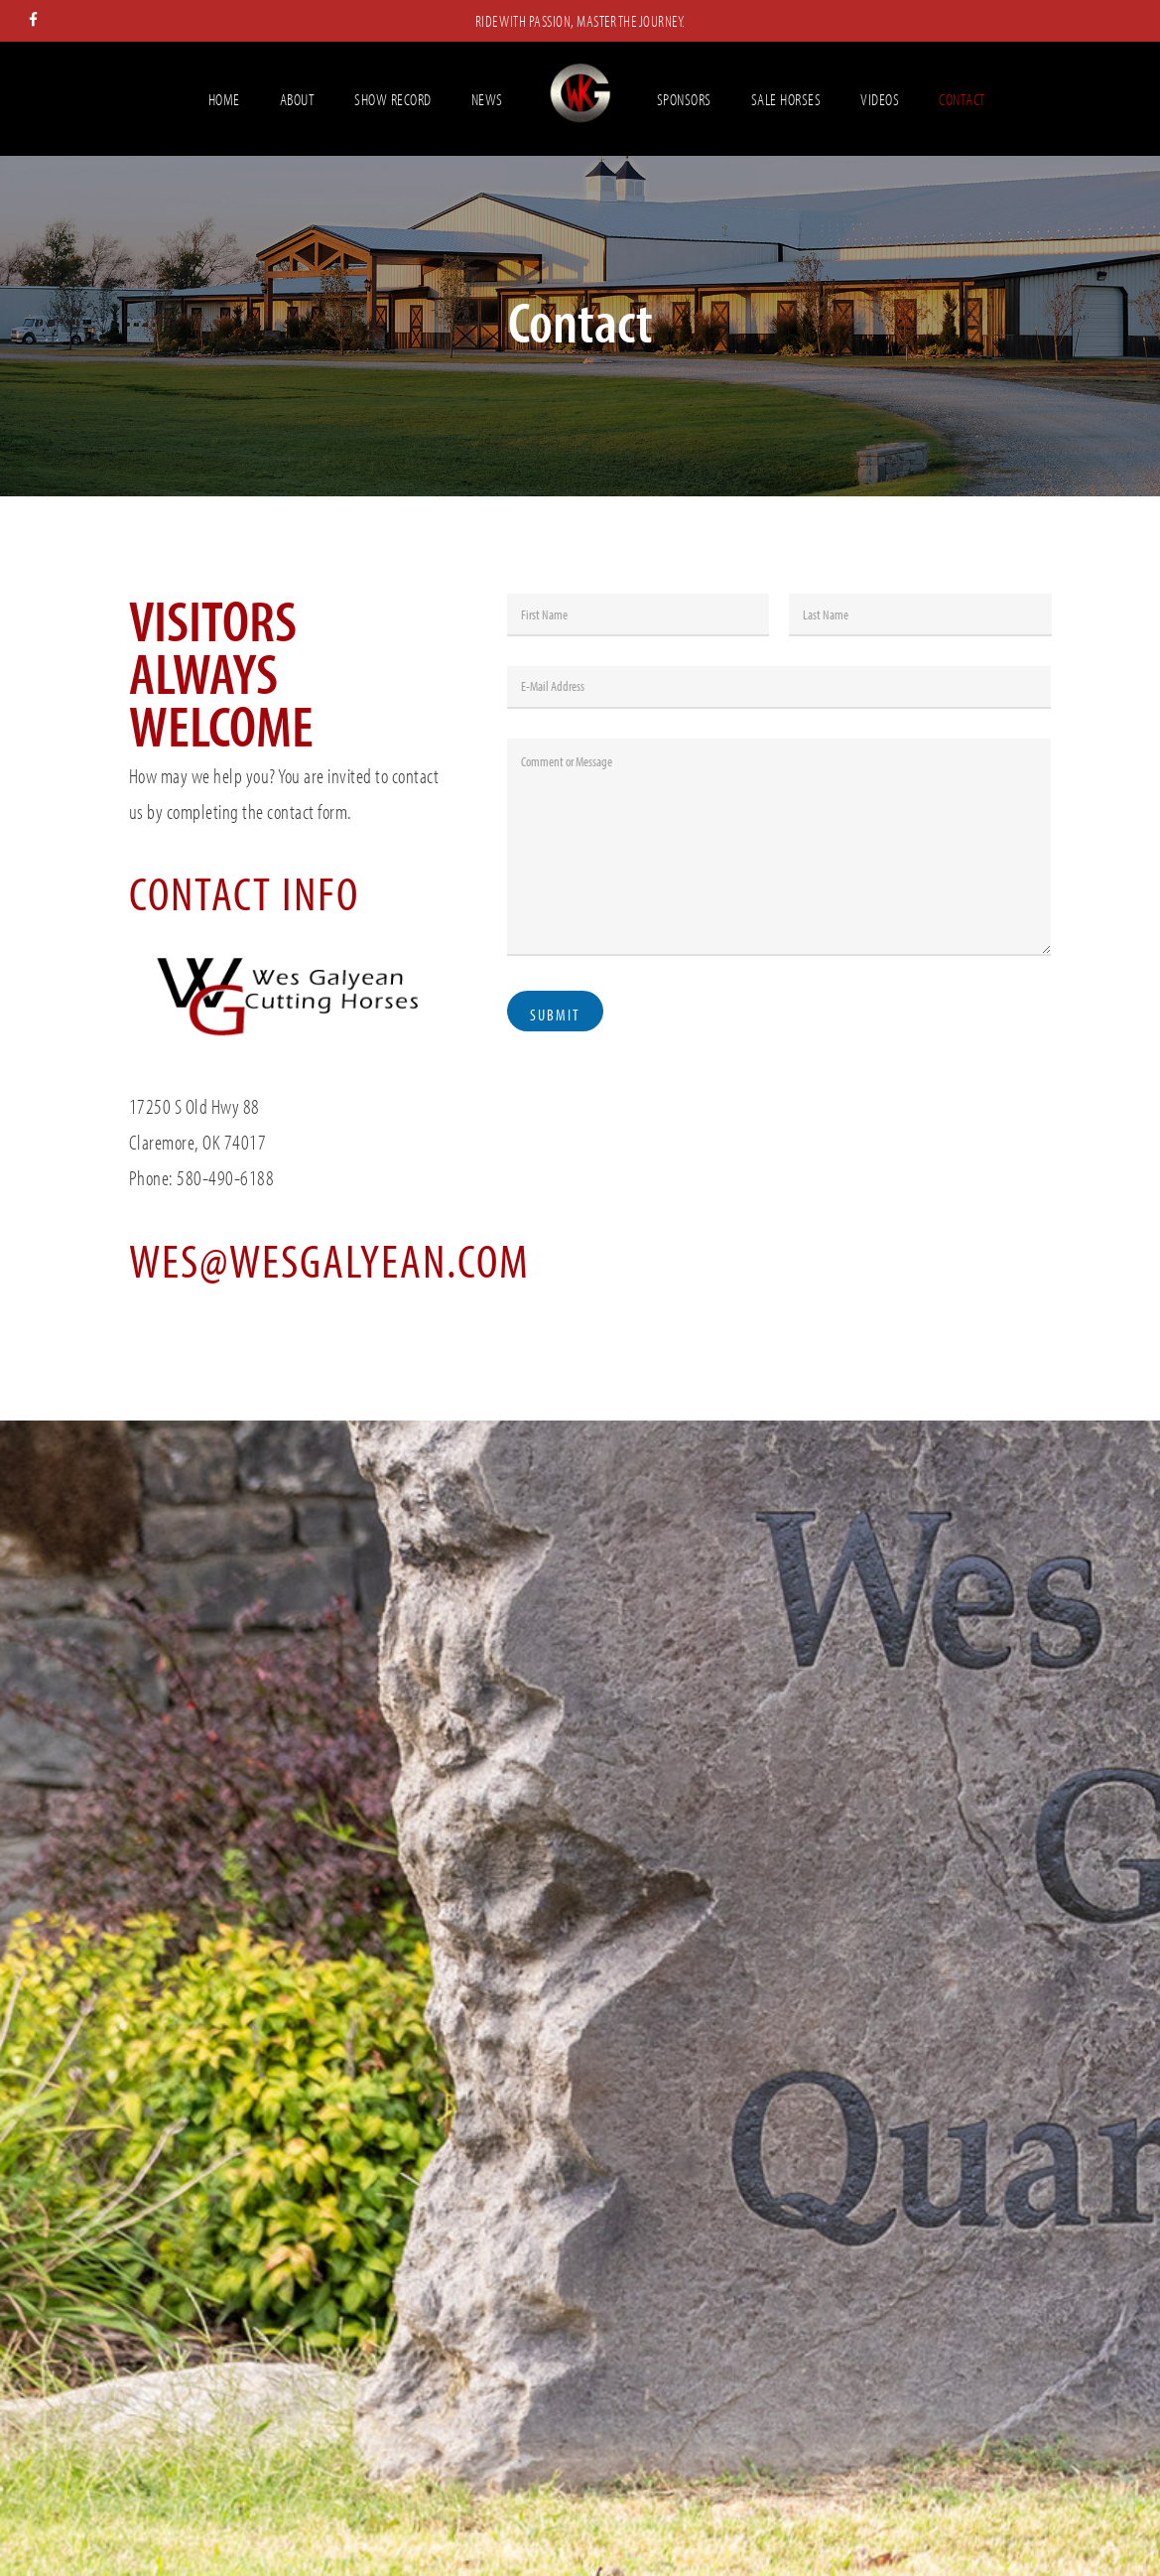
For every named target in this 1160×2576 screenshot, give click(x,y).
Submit (555, 1014)
